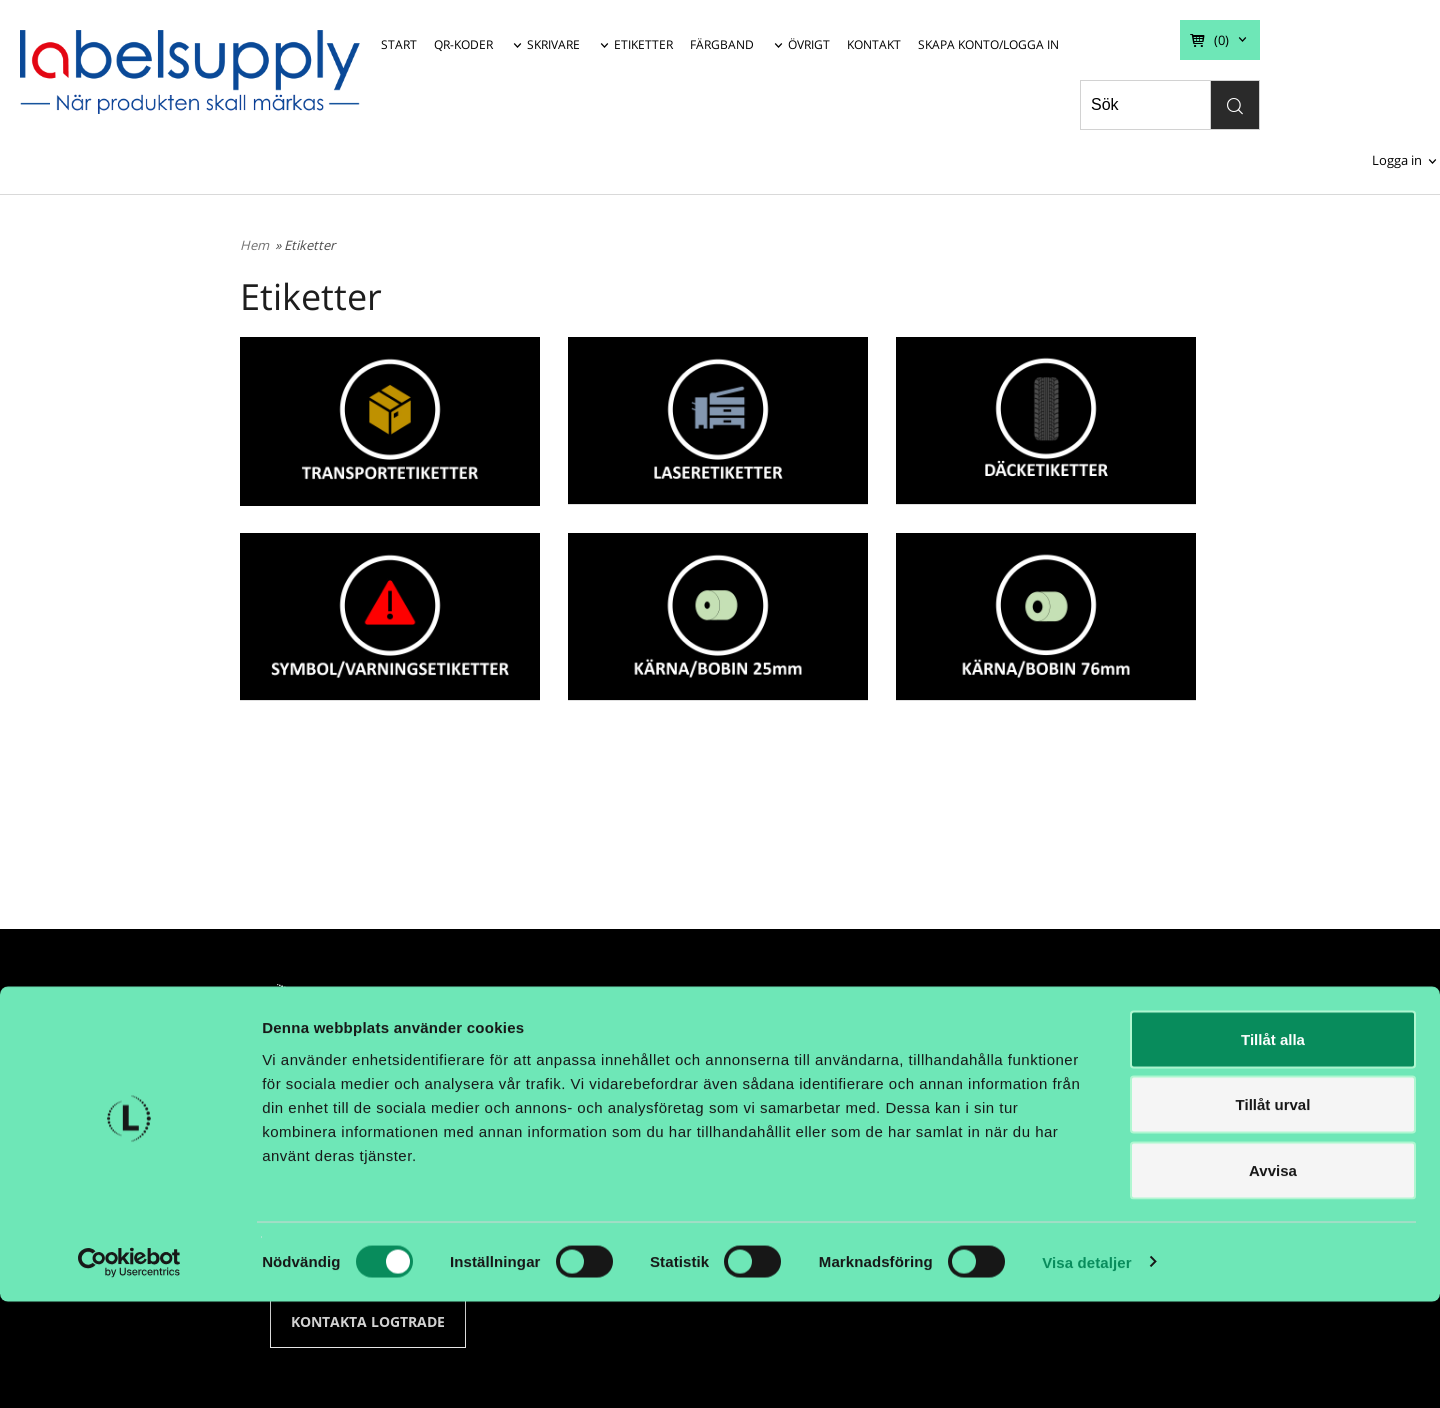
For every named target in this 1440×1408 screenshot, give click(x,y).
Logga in (1397, 160)
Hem (254, 245)
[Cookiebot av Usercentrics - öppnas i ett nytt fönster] (129, 1369)
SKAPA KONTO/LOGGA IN (988, 44)
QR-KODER (463, 44)
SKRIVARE (553, 44)
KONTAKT (874, 44)
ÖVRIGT (809, 44)
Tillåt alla (1273, 1145)
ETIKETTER (643, 44)
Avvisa (1273, 1276)
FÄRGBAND (722, 44)
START (399, 44)
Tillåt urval (1273, 1211)
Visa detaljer (1086, 1368)
